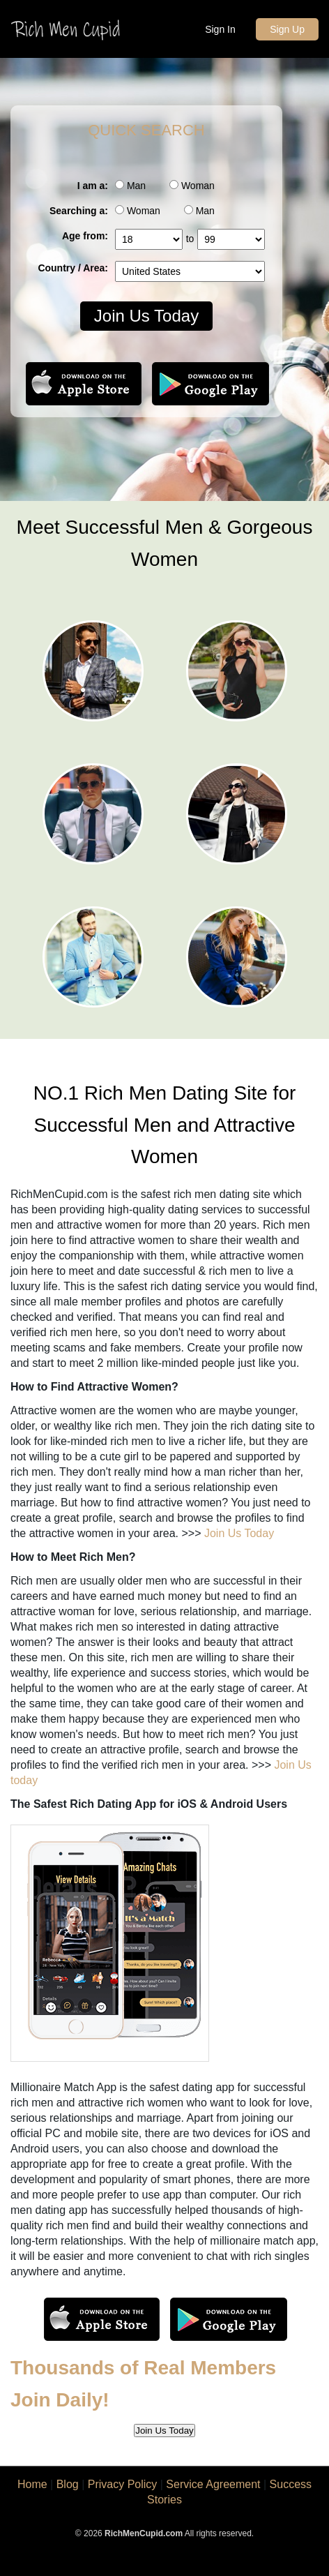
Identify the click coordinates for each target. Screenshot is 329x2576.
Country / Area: (73, 268)
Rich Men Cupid (66, 29)
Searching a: (78, 210)
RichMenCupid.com (144, 2533)
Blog (67, 2484)
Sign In (220, 29)
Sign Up (287, 29)
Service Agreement (213, 2484)
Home (32, 2484)
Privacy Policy (123, 2484)
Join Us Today (146, 315)
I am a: (92, 185)
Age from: (85, 235)
